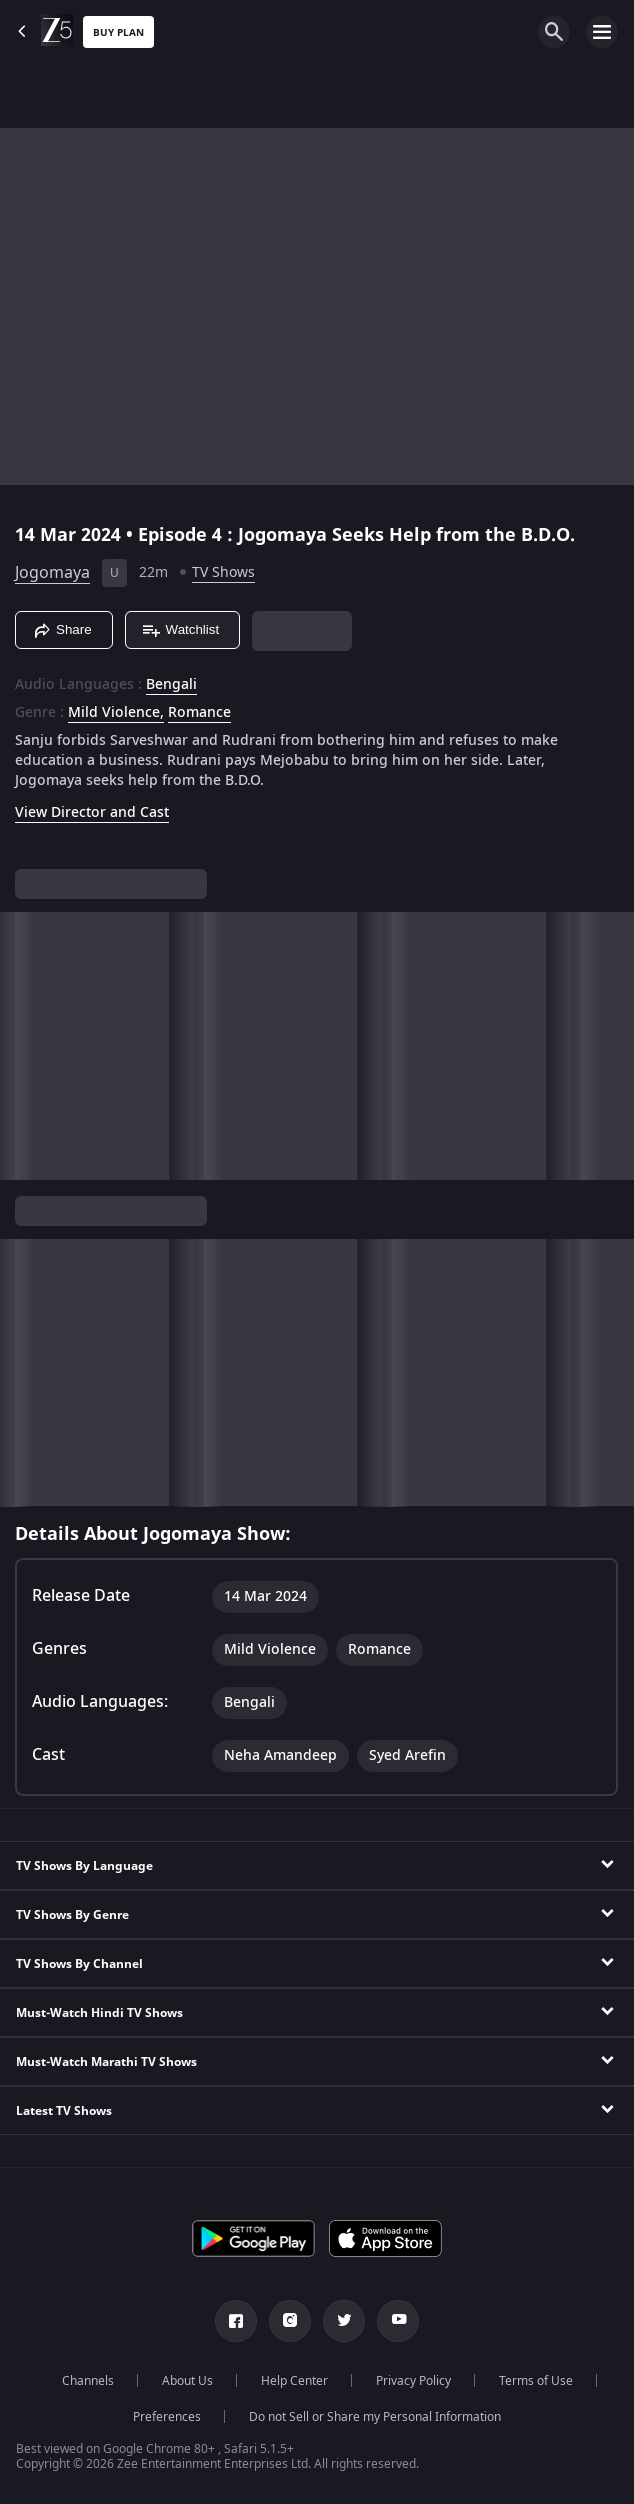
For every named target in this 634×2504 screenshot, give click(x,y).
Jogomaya (52, 573)
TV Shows (223, 572)
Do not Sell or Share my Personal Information (375, 2417)
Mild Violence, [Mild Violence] (116, 713)
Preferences (167, 2417)
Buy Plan (118, 32)
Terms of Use (536, 2381)
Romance (199, 713)
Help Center (294, 2381)
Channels (88, 2381)
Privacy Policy (413, 2381)
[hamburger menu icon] (602, 32)
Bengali (171, 685)
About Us (187, 2381)
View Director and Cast (92, 812)
